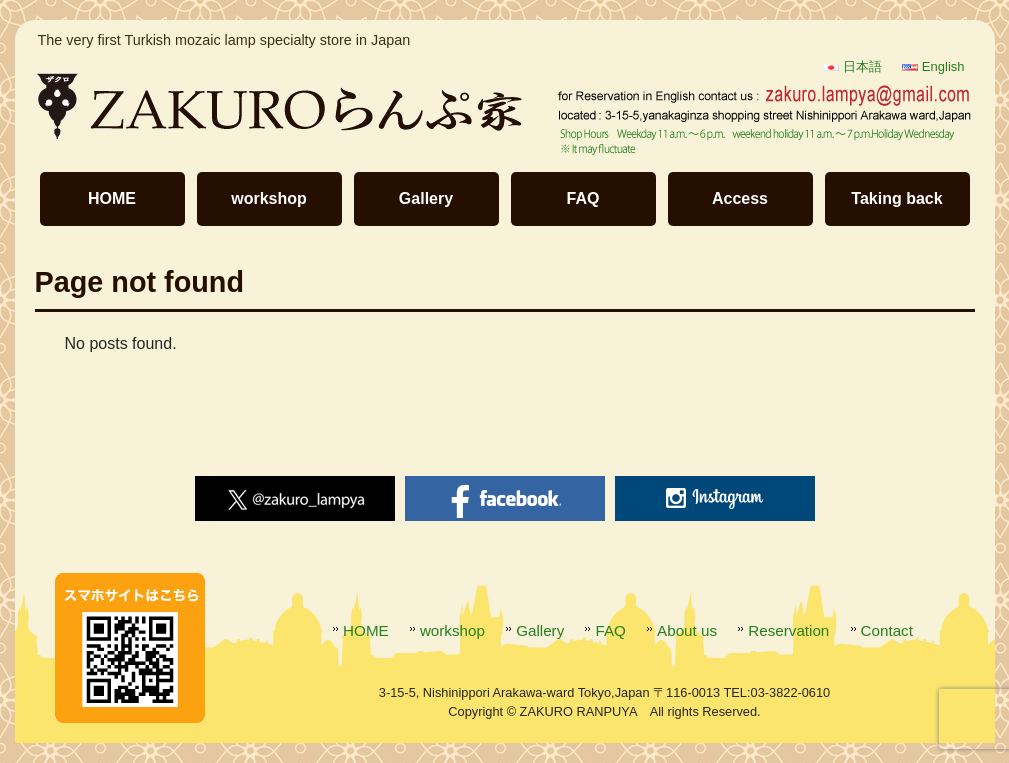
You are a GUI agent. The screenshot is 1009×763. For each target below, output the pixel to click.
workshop (269, 198)
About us (687, 630)
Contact (887, 630)
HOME (112, 198)
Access (740, 198)
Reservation (788, 630)
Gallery (426, 198)
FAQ (583, 198)
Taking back (896, 198)
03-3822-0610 (791, 692)
